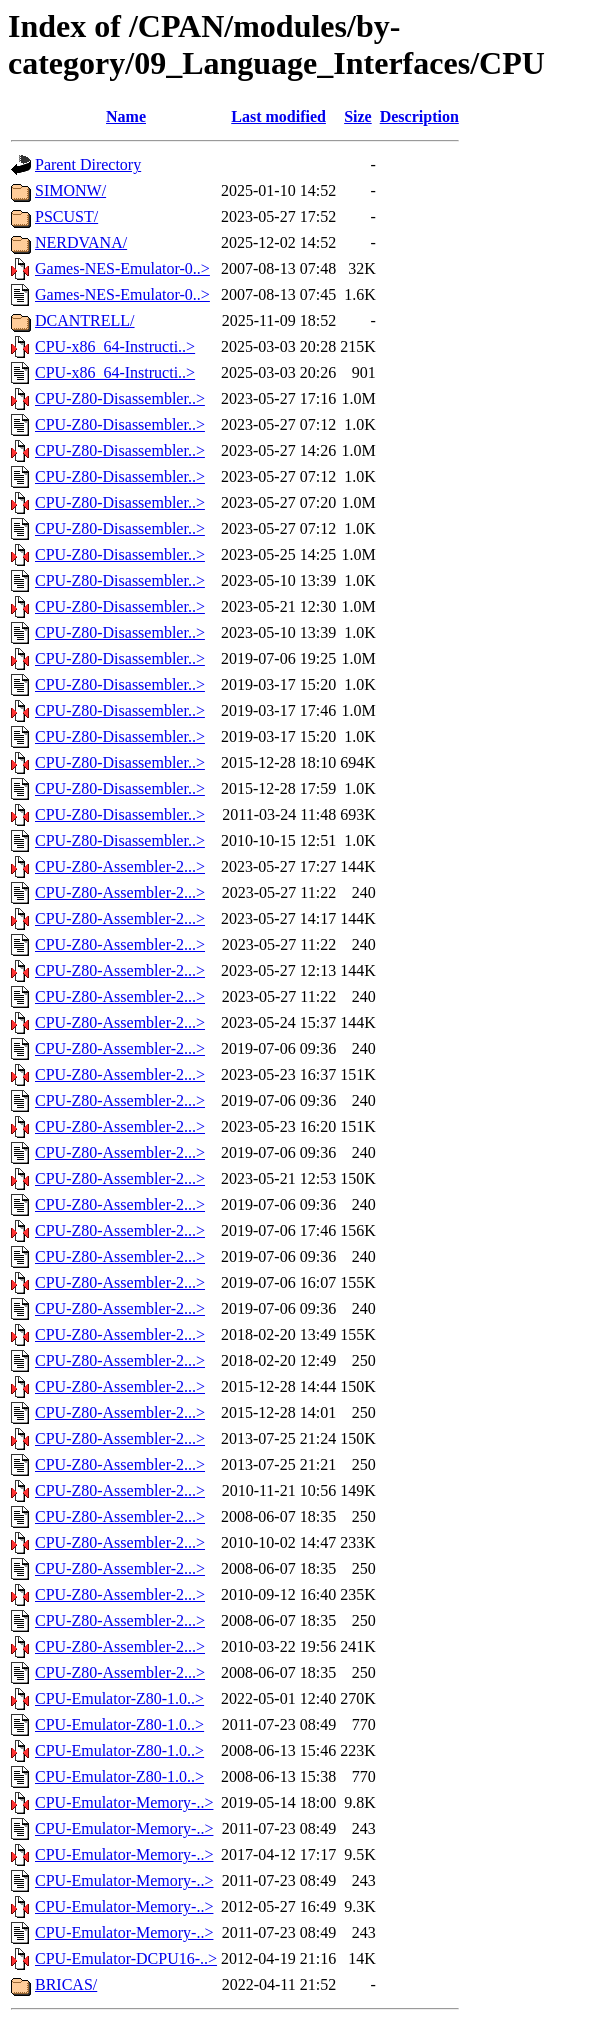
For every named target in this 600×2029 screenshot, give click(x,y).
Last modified (278, 116)
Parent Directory (88, 164)
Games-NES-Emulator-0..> (122, 268)
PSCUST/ (66, 216)
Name (126, 116)
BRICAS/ (66, 1984)
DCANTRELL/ (85, 320)
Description (419, 116)
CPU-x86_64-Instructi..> (115, 346)
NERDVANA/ (81, 242)
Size (358, 116)
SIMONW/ (70, 190)
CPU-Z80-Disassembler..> (120, 398)
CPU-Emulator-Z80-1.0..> (119, 1698)
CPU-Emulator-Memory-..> (124, 1802)
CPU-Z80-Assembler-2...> (120, 866)
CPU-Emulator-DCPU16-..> (126, 1958)
